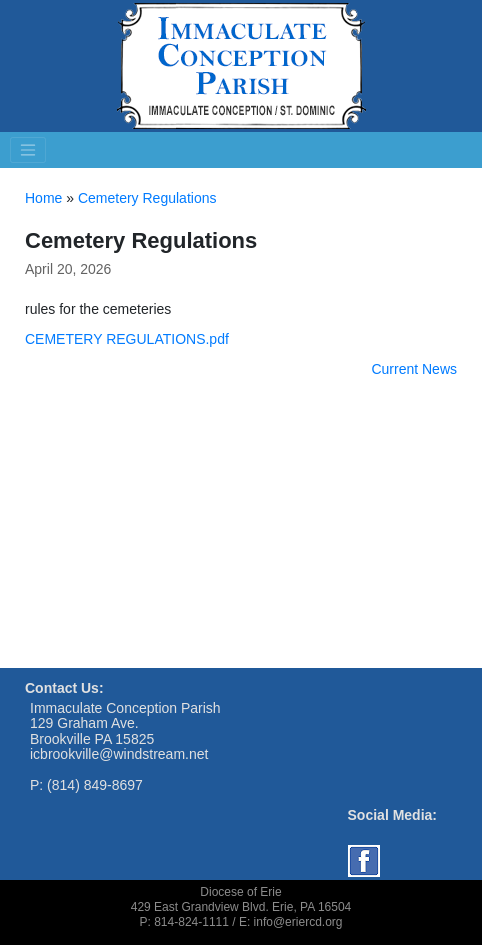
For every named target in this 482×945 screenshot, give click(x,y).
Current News (414, 369)
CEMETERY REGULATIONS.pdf (127, 339)
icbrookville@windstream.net (119, 754)
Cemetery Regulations (147, 198)
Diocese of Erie (240, 892)
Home (43, 198)
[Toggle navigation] (28, 150)
